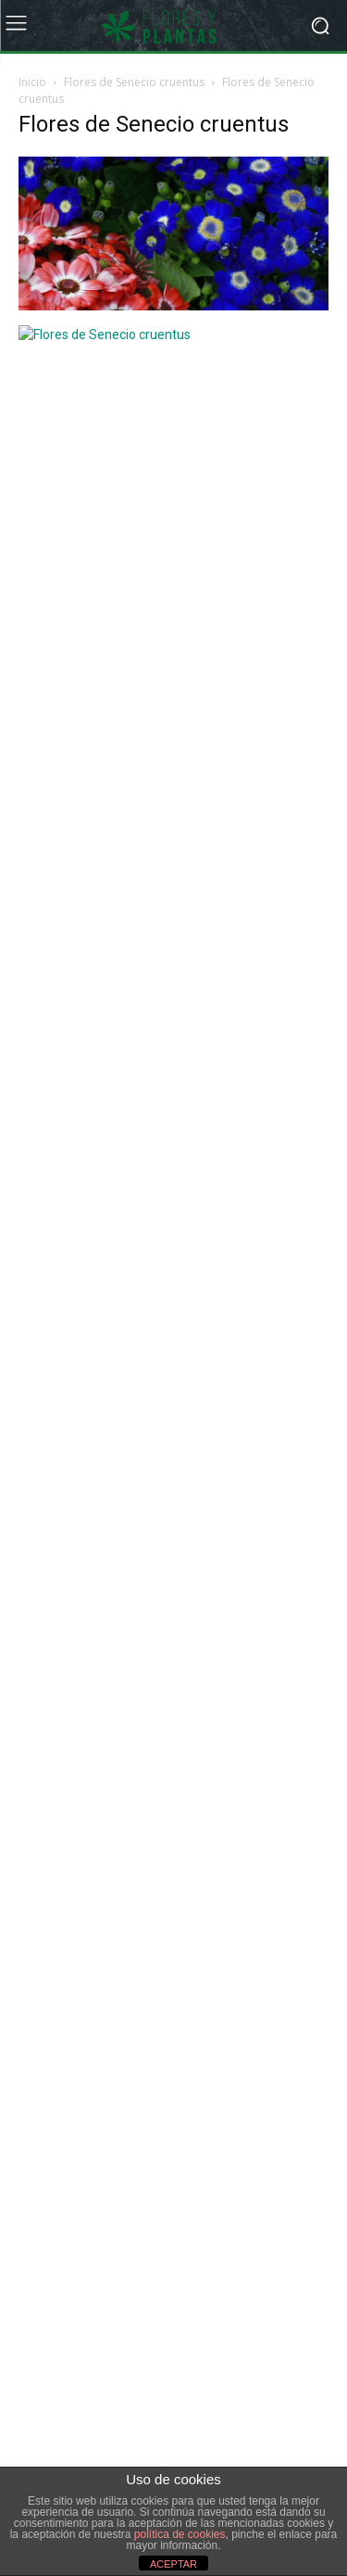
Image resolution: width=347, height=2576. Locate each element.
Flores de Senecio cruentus (134, 82)
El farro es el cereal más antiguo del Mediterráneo (174, 911)
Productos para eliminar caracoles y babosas (160, 954)
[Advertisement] (157, 597)
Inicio (32, 82)
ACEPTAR (173, 2564)
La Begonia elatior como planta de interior (151, 869)
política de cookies (180, 2534)
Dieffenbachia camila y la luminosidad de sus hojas (178, 826)
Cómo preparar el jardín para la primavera (151, 997)
